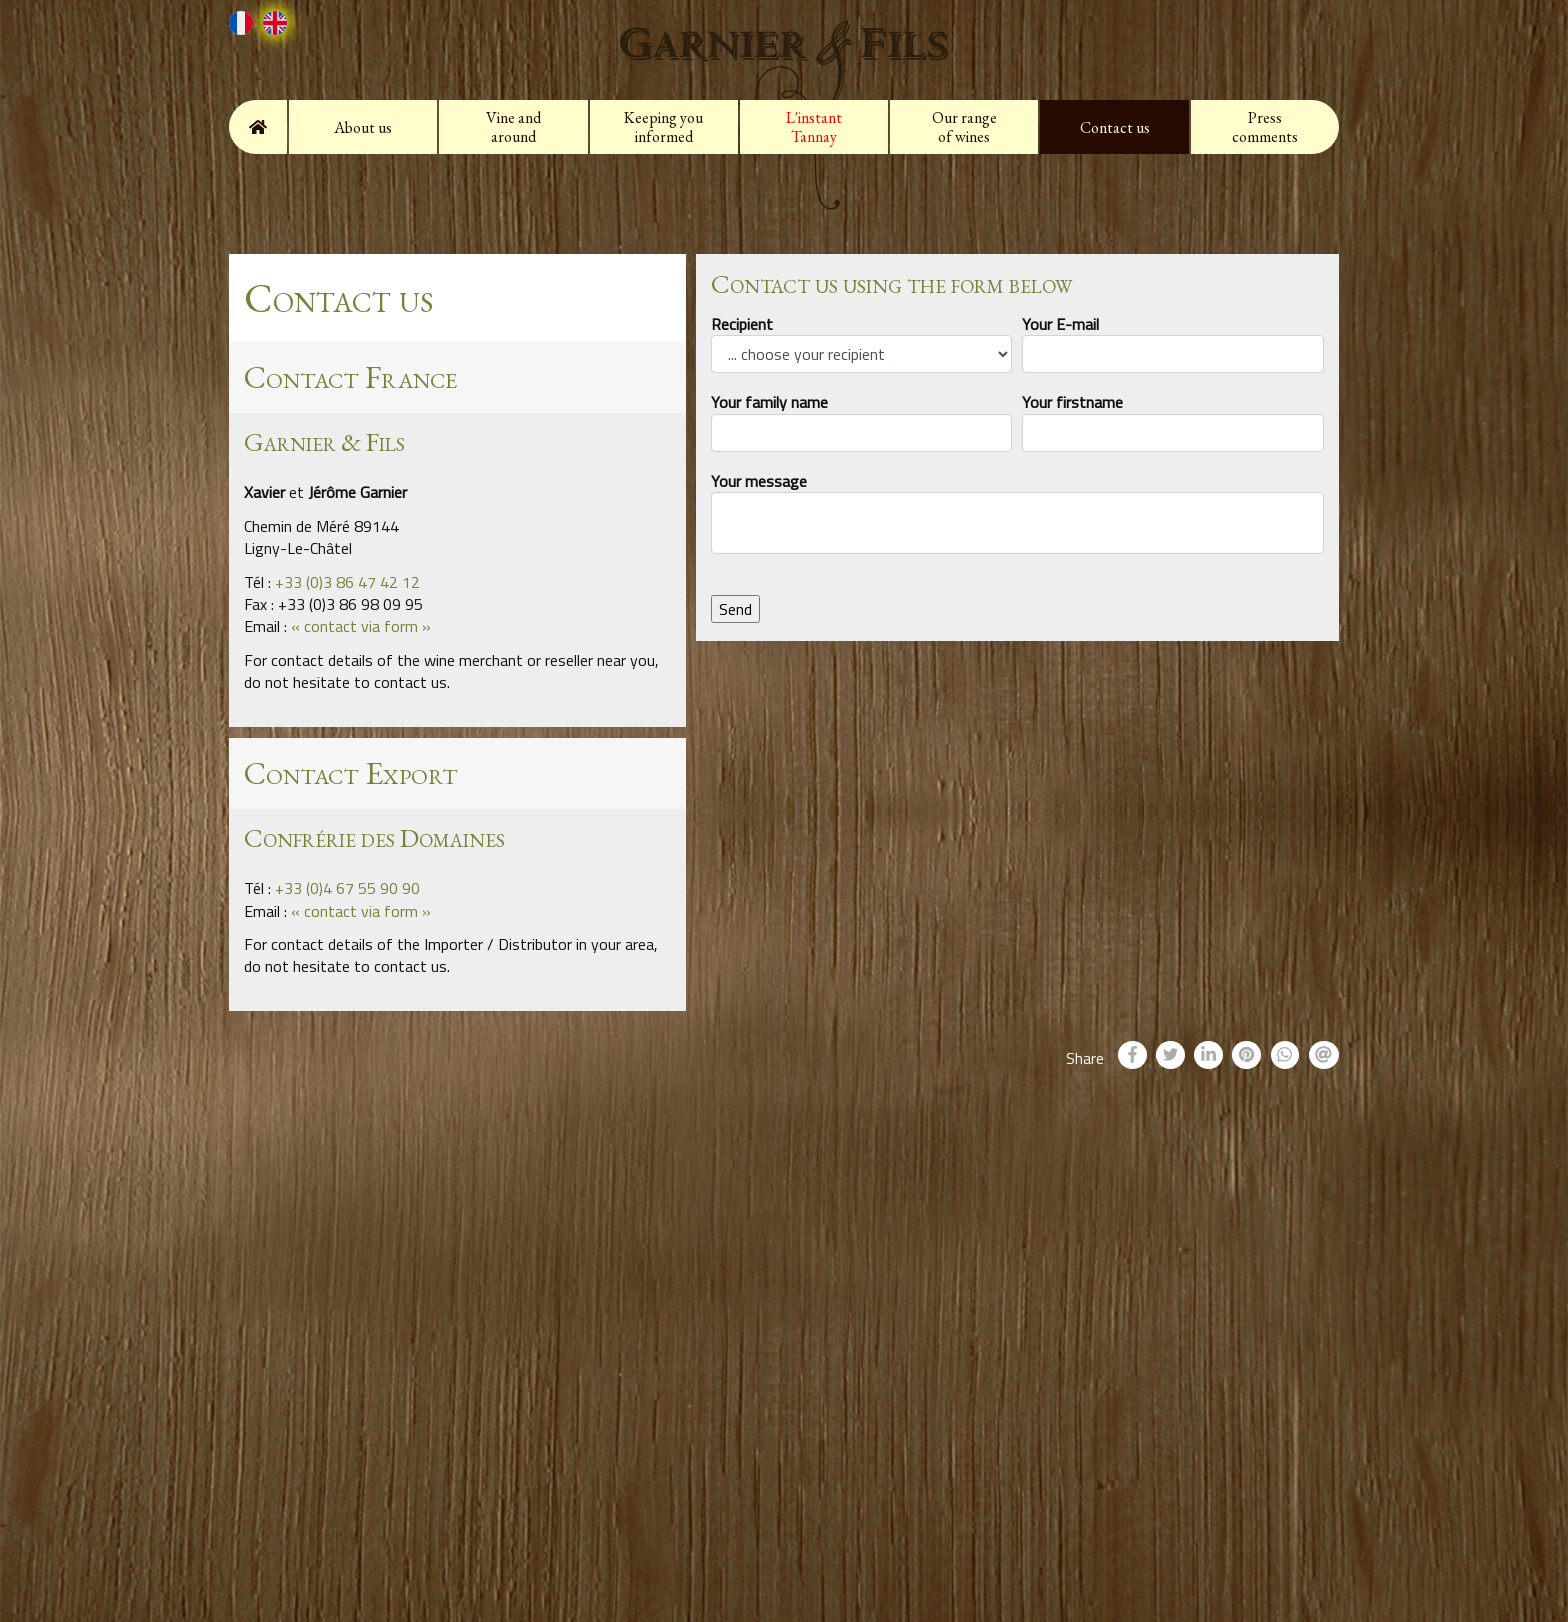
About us (363, 127)
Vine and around (513, 127)
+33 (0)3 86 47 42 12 (347, 582)
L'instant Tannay (814, 127)
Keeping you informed (663, 127)
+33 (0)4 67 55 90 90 (347, 888)
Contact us (1115, 127)
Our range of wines (964, 127)
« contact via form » (361, 626)
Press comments (1265, 127)
